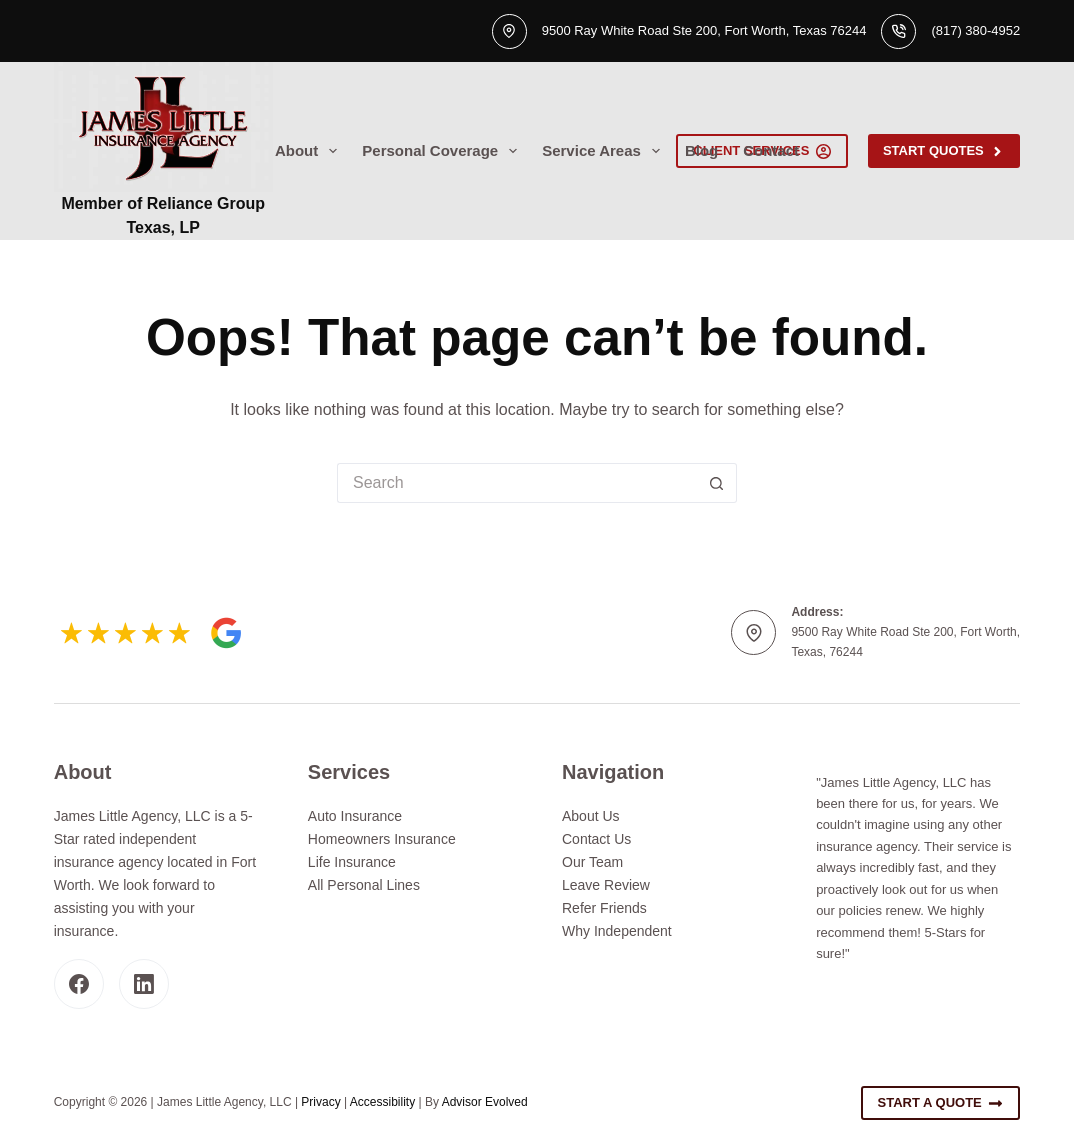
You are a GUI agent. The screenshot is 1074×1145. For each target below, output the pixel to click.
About (310, 151)
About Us (591, 816)
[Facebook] (79, 984)
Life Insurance (352, 862)
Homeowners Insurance (382, 839)
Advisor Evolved (485, 1102)
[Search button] (717, 483)
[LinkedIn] (144, 984)
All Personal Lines (364, 885)
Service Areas (605, 151)
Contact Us (596, 839)
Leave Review (606, 885)
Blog (701, 150)
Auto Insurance (355, 816)
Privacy (320, 1102)
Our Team (592, 862)
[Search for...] (517, 483)
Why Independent (617, 931)
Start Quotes (944, 151)
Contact (771, 150)
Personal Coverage (443, 151)
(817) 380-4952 (975, 30)
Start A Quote (941, 1103)
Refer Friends (604, 908)
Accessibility (382, 1102)
